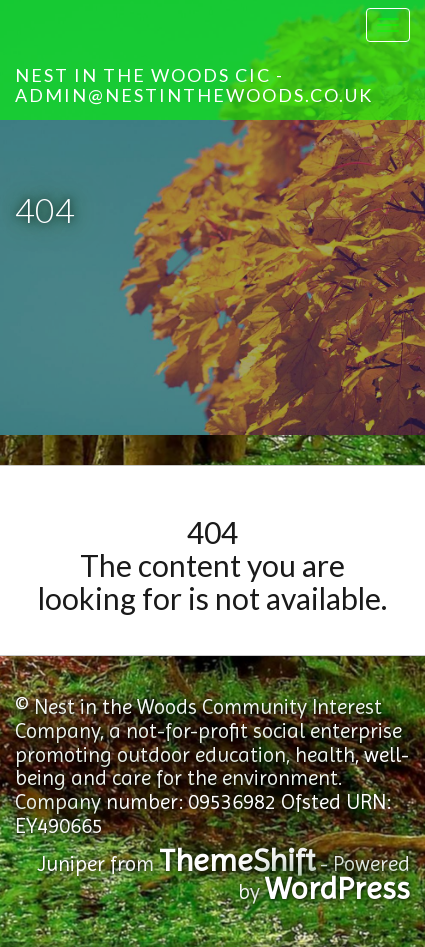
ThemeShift (237, 860)
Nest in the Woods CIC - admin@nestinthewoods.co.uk (194, 85)
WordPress (337, 888)
